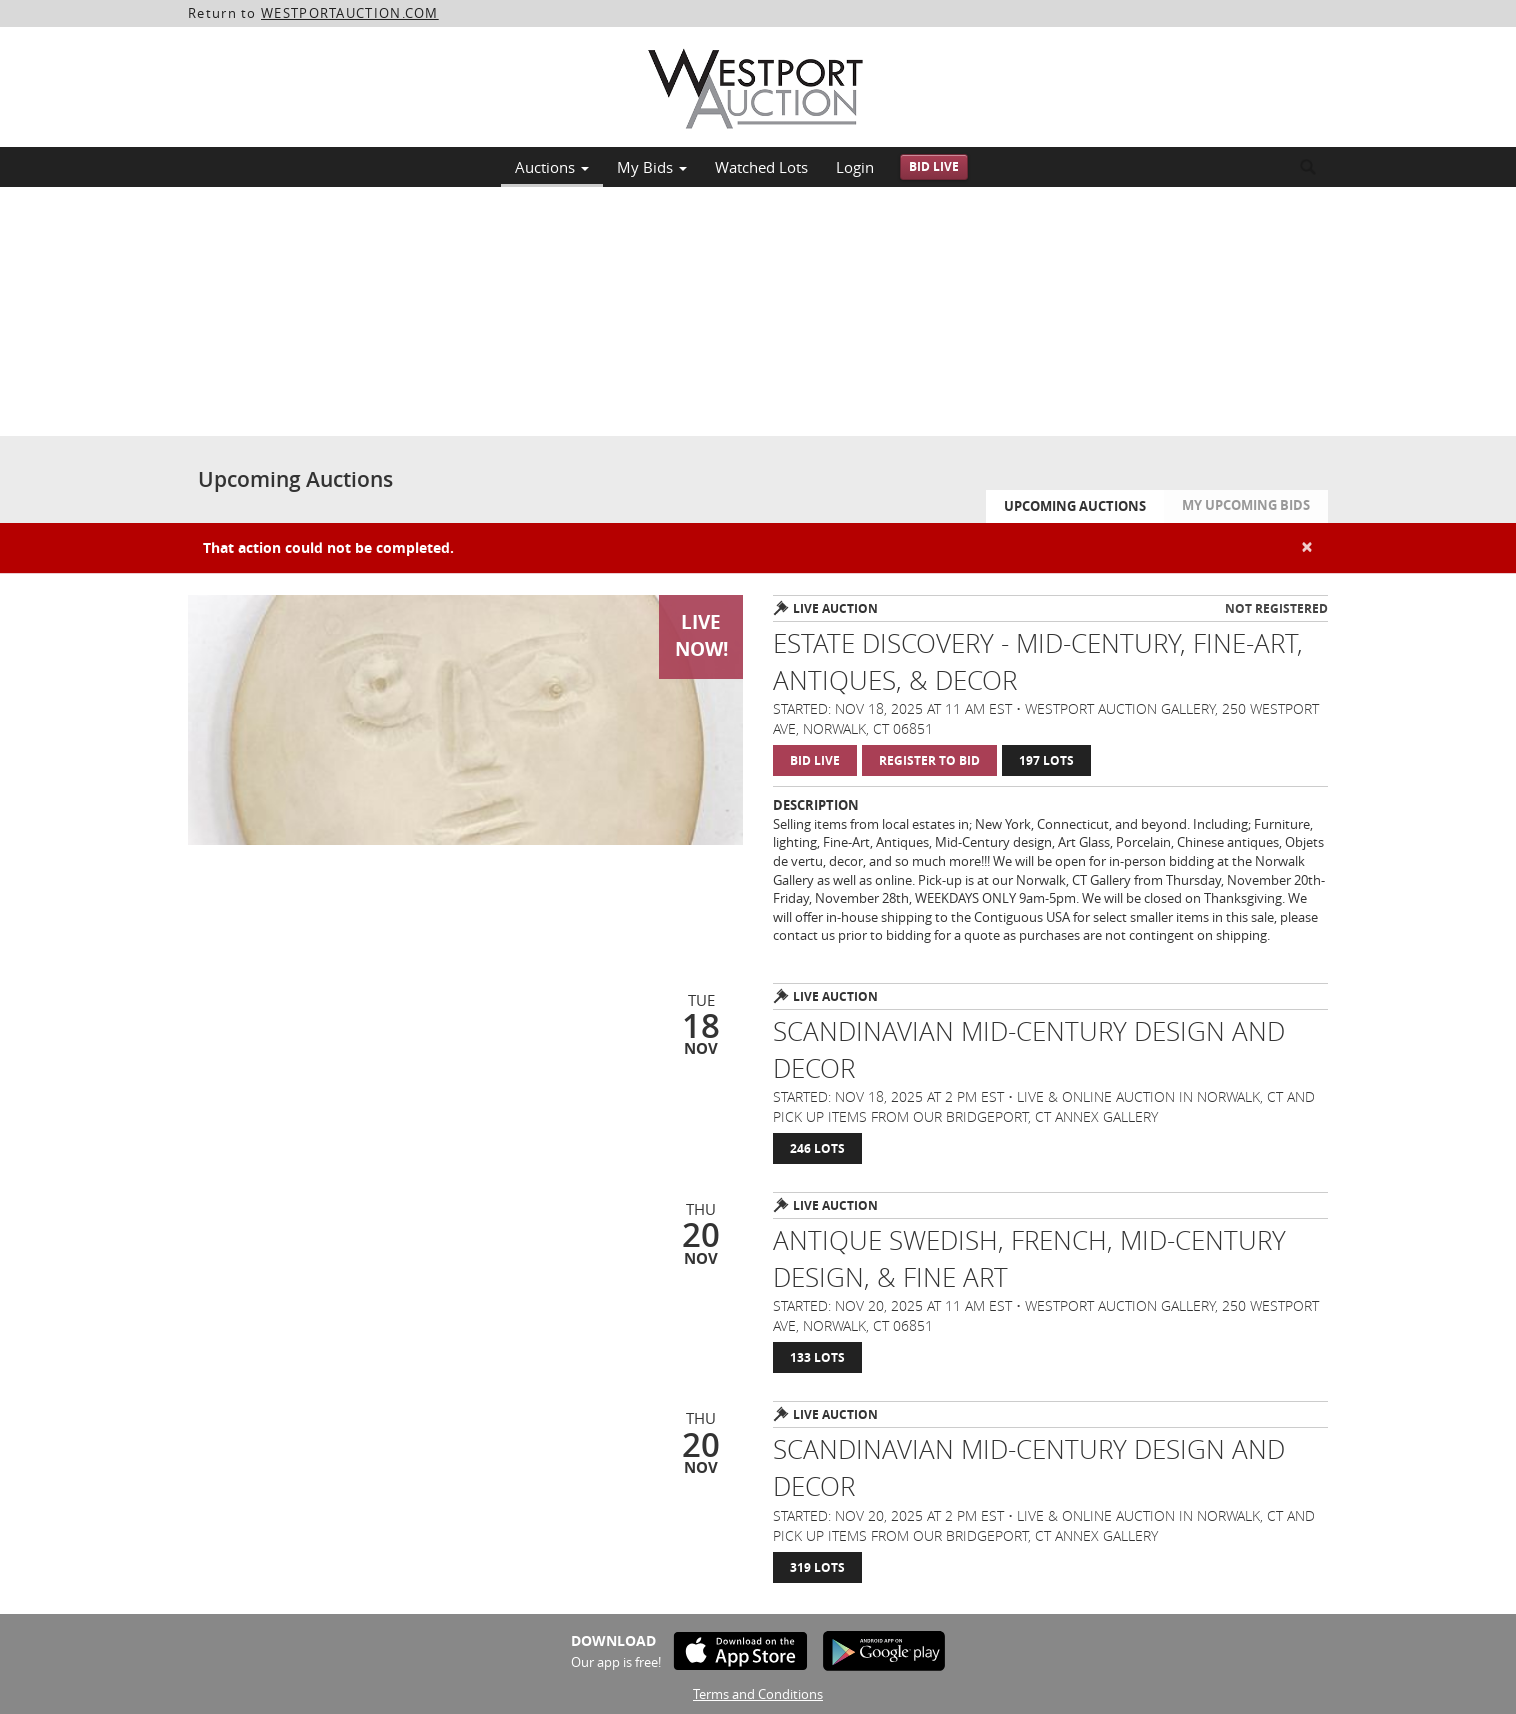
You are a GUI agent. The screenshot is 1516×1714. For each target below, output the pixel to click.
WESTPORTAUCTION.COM (350, 13)
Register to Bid (929, 760)
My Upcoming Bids (1246, 505)
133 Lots (817, 1357)
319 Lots (817, 1567)
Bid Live (934, 166)
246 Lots (817, 1148)
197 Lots (1046, 760)
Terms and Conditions (758, 1694)
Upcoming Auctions (1075, 506)
